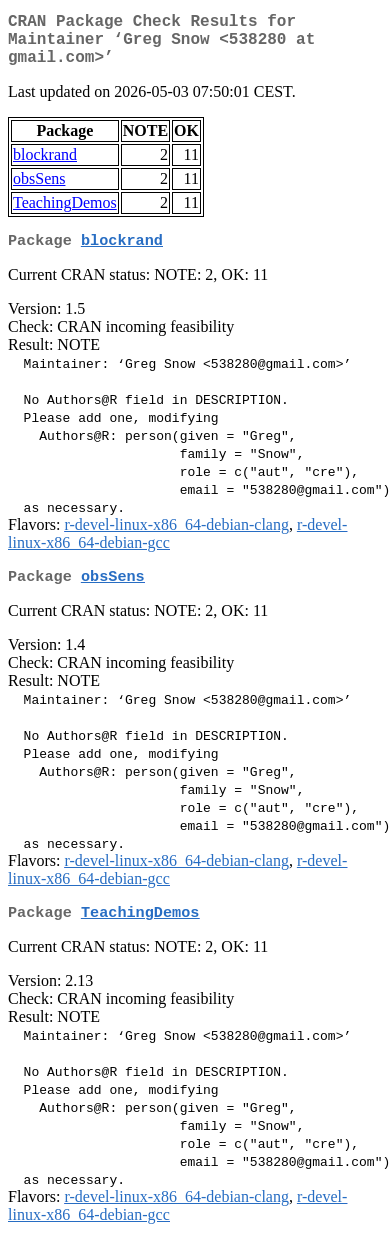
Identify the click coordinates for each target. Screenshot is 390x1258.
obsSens (39, 190)
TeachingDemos (65, 214)
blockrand (45, 166)
